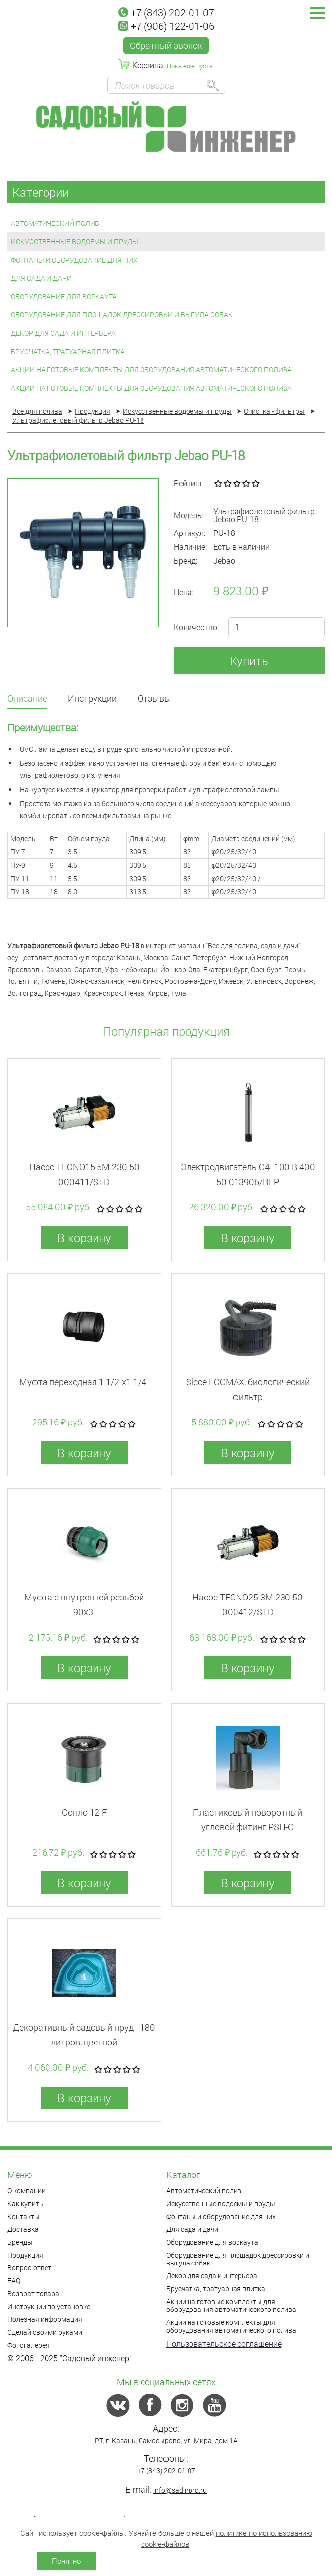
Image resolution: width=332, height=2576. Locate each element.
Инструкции (92, 699)
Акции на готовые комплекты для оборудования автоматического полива (151, 369)
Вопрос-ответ (29, 2267)
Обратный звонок (166, 45)
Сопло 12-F (84, 1812)
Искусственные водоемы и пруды (74, 241)
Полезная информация (44, 2319)
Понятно (66, 2561)
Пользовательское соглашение (224, 2343)
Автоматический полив (55, 223)
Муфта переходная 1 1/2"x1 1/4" (84, 1382)
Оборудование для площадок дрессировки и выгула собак (122, 314)
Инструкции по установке (48, 2306)
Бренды (20, 2242)
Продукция (25, 2255)
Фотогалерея (28, 2345)
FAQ (13, 2280)
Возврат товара (33, 2293)
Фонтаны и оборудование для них (74, 260)
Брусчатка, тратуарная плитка (68, 351)
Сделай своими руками (44, 2332)
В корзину (84, 1237)
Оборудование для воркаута (64, 296)
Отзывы (154, 699)
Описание (27, 699)
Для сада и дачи (41, 278)
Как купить (25, 2203)
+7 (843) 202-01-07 (166, 12)
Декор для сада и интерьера (63, 333)
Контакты (23, 2216)
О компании (26, 2190)
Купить (249, 660)
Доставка (23, 2229)
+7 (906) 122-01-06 (166, 26)
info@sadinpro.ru (180, 2490)
